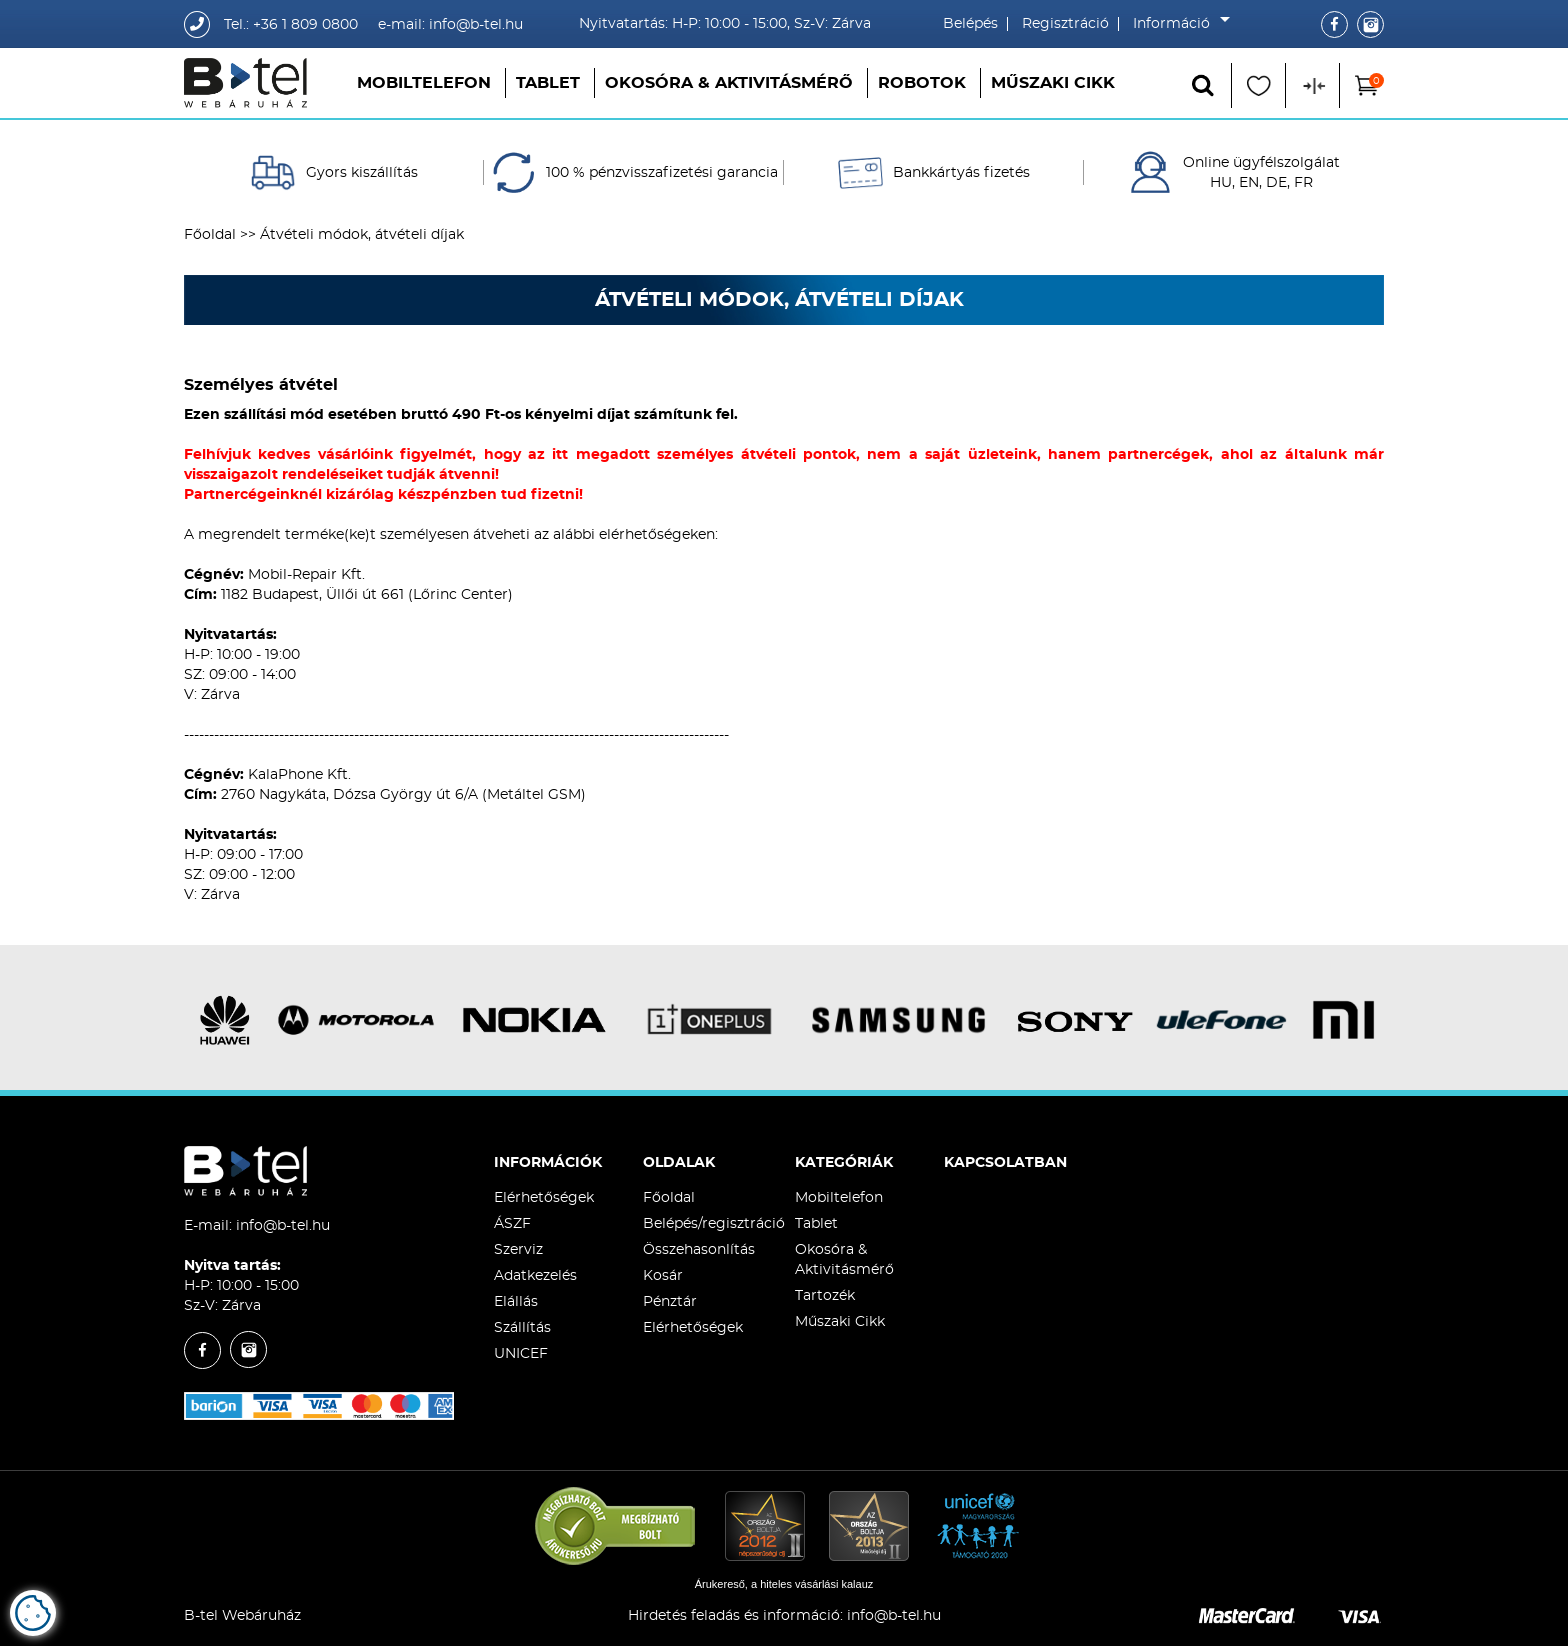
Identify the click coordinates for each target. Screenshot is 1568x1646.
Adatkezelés (535, 1276)
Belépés (970, 24)
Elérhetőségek (544, 1198)
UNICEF (521, 1354)
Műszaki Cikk (1053, 83)
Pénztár (670, 1302)
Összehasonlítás (699, 1250)
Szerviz (518, 1250)
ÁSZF (512, 1224)
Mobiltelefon (424, 83)
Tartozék (825, 1296)
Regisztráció (1065, 24)
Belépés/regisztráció (714, 1224)
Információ (1176, 24)
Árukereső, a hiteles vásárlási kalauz (784, 1584)
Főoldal (210, 235)
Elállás (516, 1302)
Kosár (663, 1276)
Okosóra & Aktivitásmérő (729, 83)
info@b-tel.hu (283, 1226)
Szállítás (522, 1328)
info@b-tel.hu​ (894, 1616)
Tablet (548, 83)
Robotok (922, 83)
